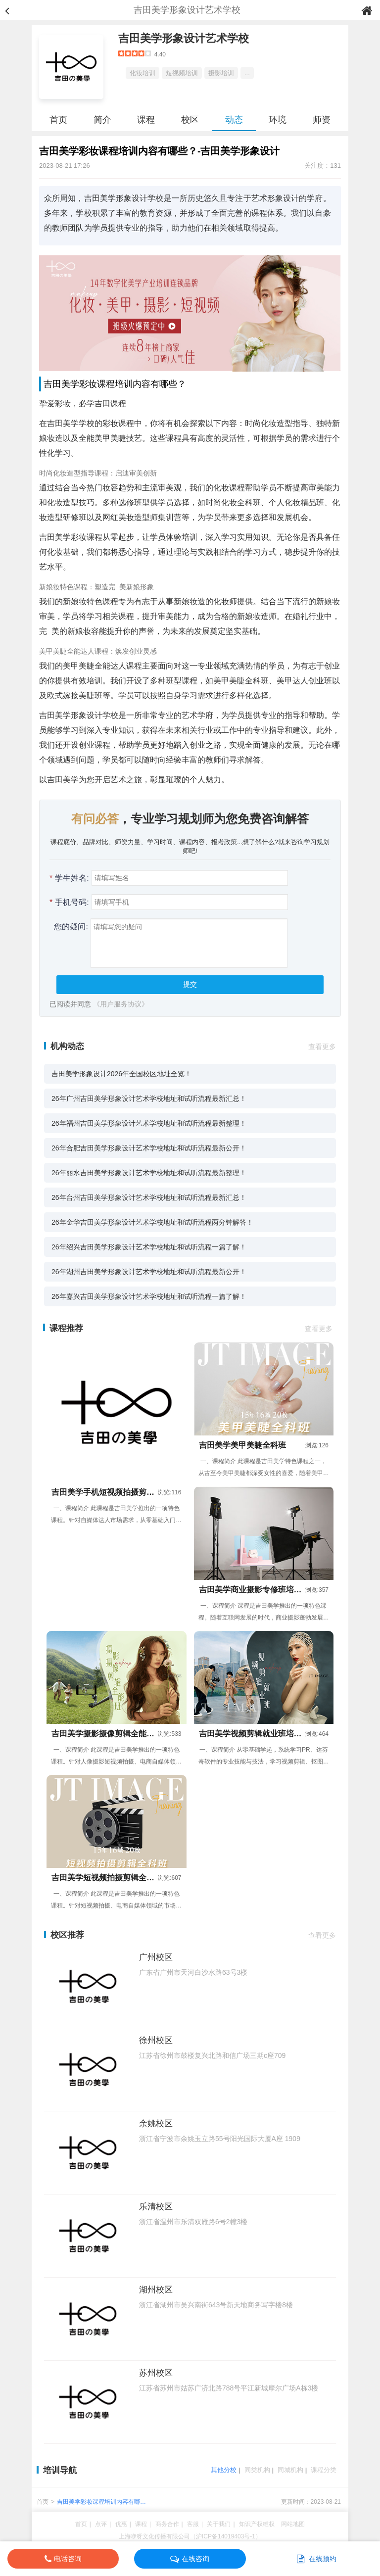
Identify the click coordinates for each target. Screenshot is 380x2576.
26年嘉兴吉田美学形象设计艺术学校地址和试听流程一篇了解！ (148, 1296)
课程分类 (323, 2470)
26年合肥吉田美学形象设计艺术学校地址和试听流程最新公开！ (148, 1148)
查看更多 (322, 1046)
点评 (101, 2524)
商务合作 (167, 2524)
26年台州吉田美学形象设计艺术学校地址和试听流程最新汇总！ (148, 1197)
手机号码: (69, 902)
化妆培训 (142, 73)
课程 (146, 120)
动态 (234, 120)
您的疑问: (68, 926)
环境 (277, 120)
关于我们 (219, 2524)
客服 (193, 2524)
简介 (102, 120)
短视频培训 (182, 73)
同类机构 (257, 2470)
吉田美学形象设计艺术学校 (183, 38)
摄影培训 (221, 73)
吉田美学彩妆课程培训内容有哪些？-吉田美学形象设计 (98, 2502)
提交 (190, 984)
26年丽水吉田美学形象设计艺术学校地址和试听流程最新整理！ (148, 1173)
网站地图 (293, 2524)
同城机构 (290, 2470)
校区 (190, 120)
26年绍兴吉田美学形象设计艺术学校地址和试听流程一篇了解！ (148, 1247)
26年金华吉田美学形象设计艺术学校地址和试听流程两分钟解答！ (152, 1222)
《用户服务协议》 (120, 1004)
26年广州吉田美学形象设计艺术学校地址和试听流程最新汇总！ (148, 1098)
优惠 (121, 2524)
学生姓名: (69, 878)
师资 (322, 120)
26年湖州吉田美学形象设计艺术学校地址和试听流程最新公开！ (148, 1272)
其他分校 (224, 2470)
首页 (58, 120)
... (247, 73)
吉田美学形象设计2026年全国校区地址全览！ (121, 1074)
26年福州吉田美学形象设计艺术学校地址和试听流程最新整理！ (148, 1123)
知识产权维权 (257, 2524)
